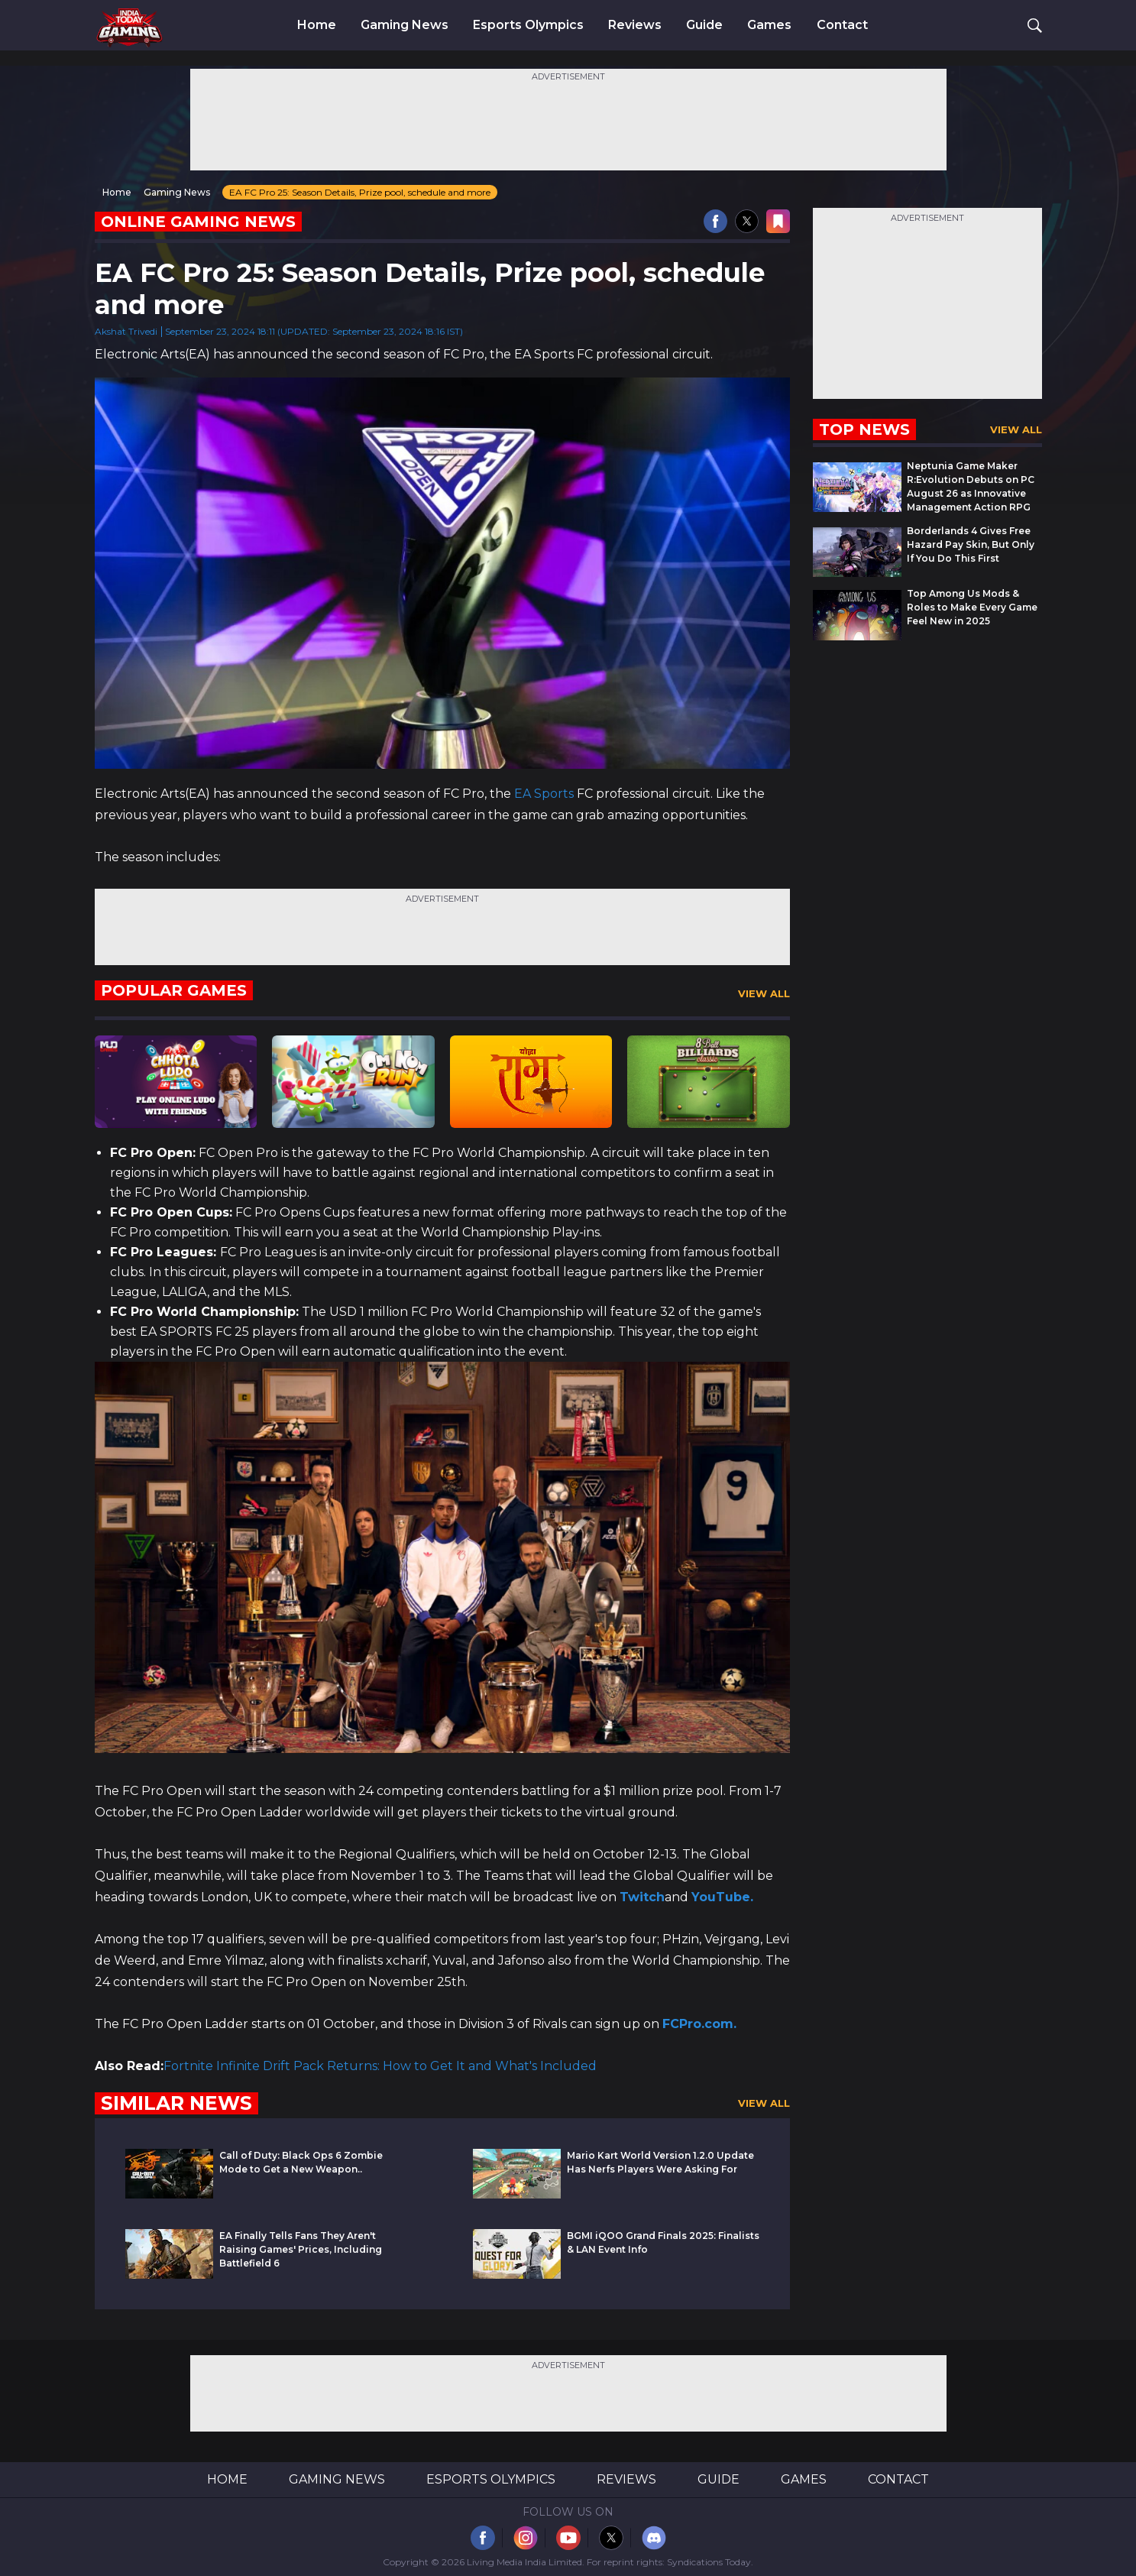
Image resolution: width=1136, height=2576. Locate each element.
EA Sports (542, 793)
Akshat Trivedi (126, 331)
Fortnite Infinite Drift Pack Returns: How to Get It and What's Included (380, 2066)
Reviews (635, 25)
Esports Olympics (528, 25)
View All (764, 993)
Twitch (642, 1897)
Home (316, 25)
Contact (842, 25)
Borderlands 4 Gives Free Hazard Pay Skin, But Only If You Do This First (970, 544)
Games (769, 25)
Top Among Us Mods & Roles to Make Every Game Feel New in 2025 (972, 607)
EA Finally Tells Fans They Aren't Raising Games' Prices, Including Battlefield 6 (300, 2249)
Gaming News (404, 25)
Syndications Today (709, 2562)
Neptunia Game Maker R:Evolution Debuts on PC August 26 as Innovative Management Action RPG (970, 486)
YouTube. (722, 1897)
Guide (704, 25)
